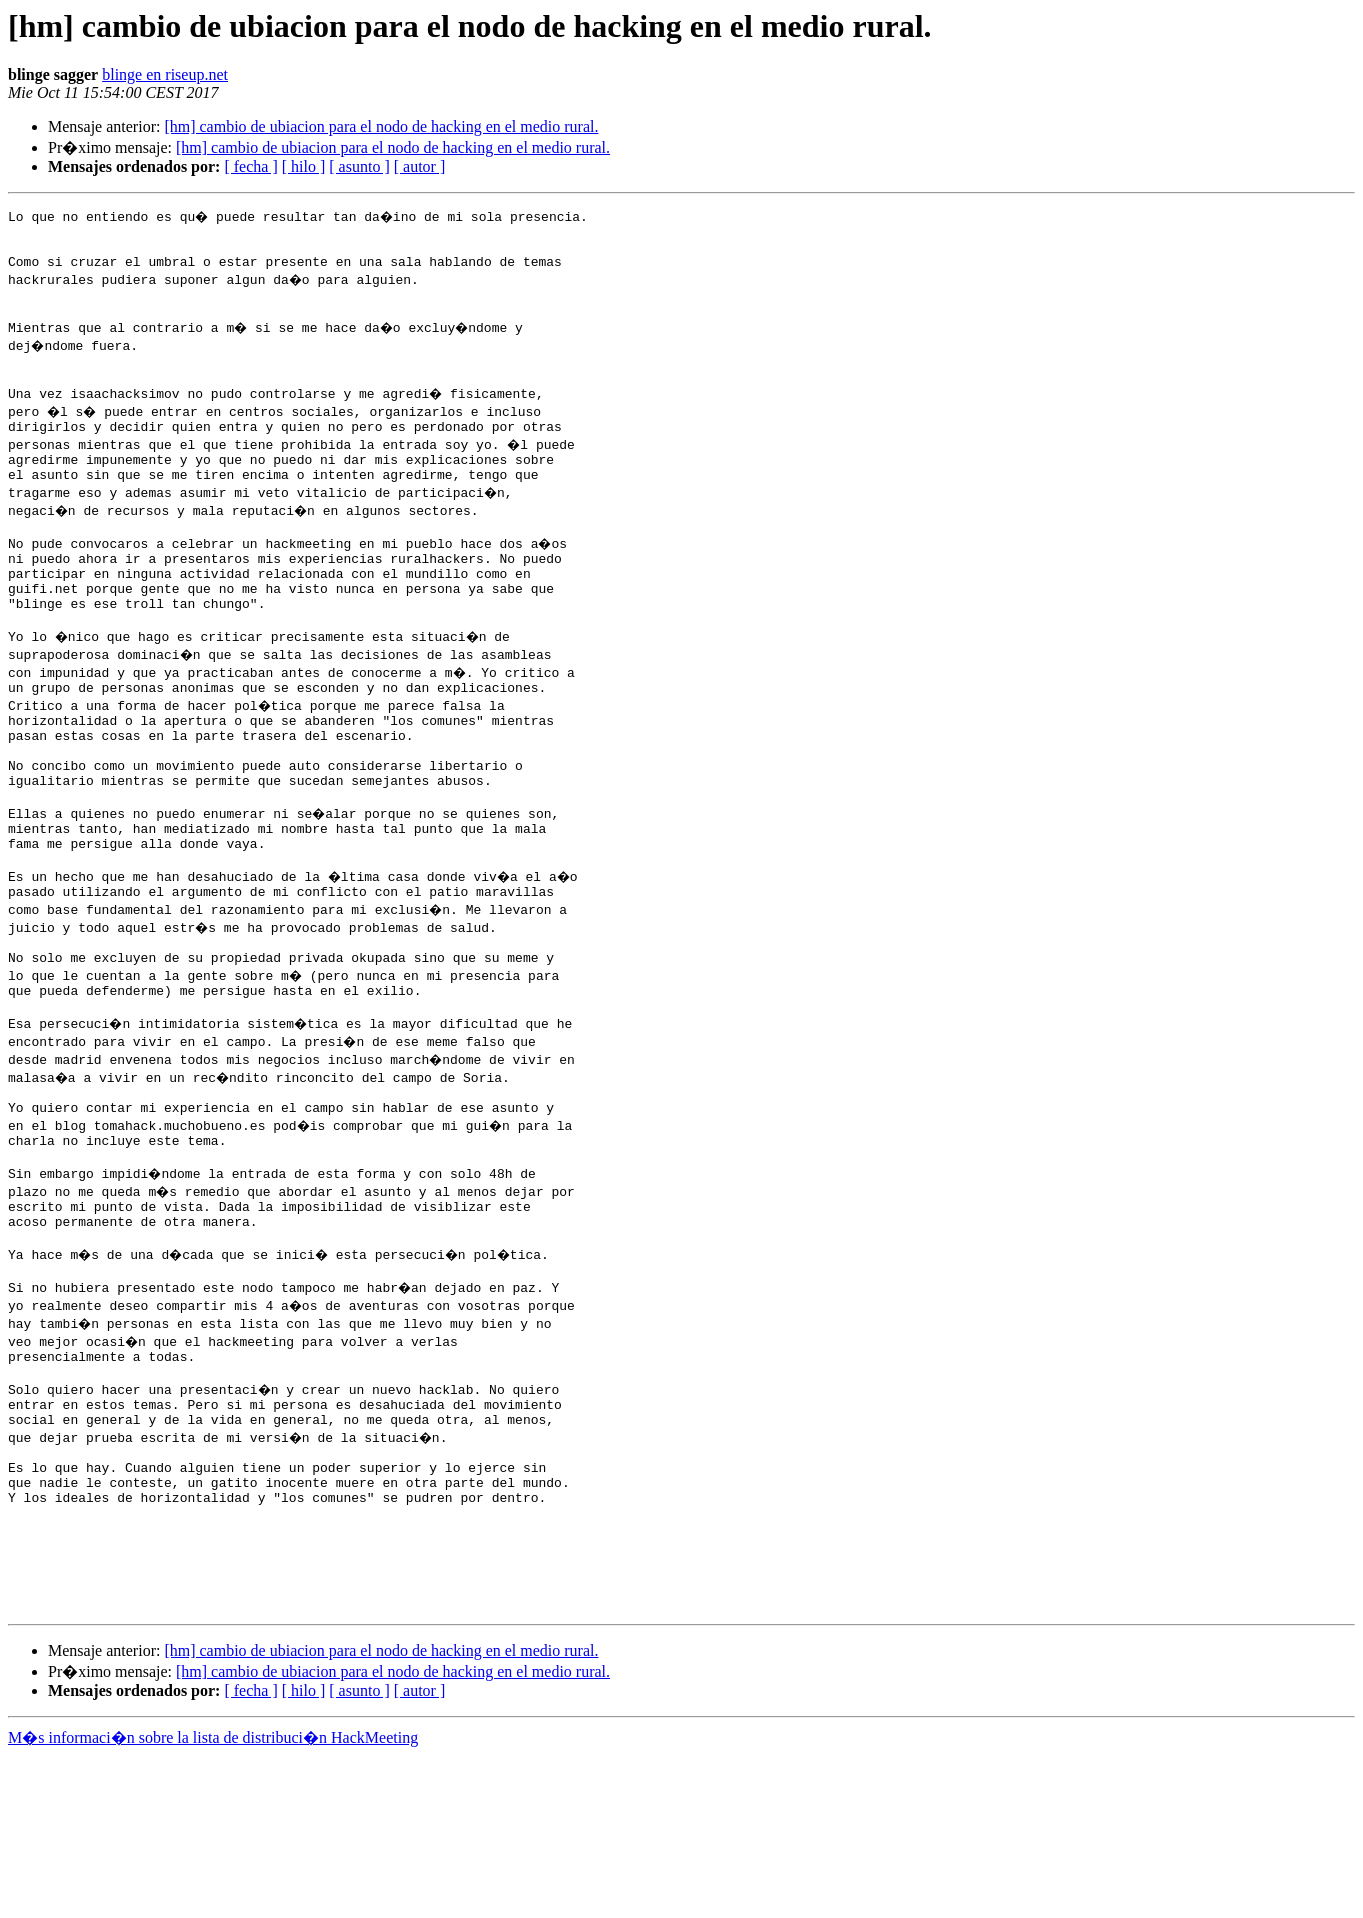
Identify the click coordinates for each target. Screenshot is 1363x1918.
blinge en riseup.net (165, 74)
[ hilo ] (304, 166)
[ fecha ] (250, 166)
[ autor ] (420, 166)
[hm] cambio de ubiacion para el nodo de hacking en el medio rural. (381, 126)
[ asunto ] (359, 166)
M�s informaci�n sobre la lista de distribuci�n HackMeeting (213, 1899)
